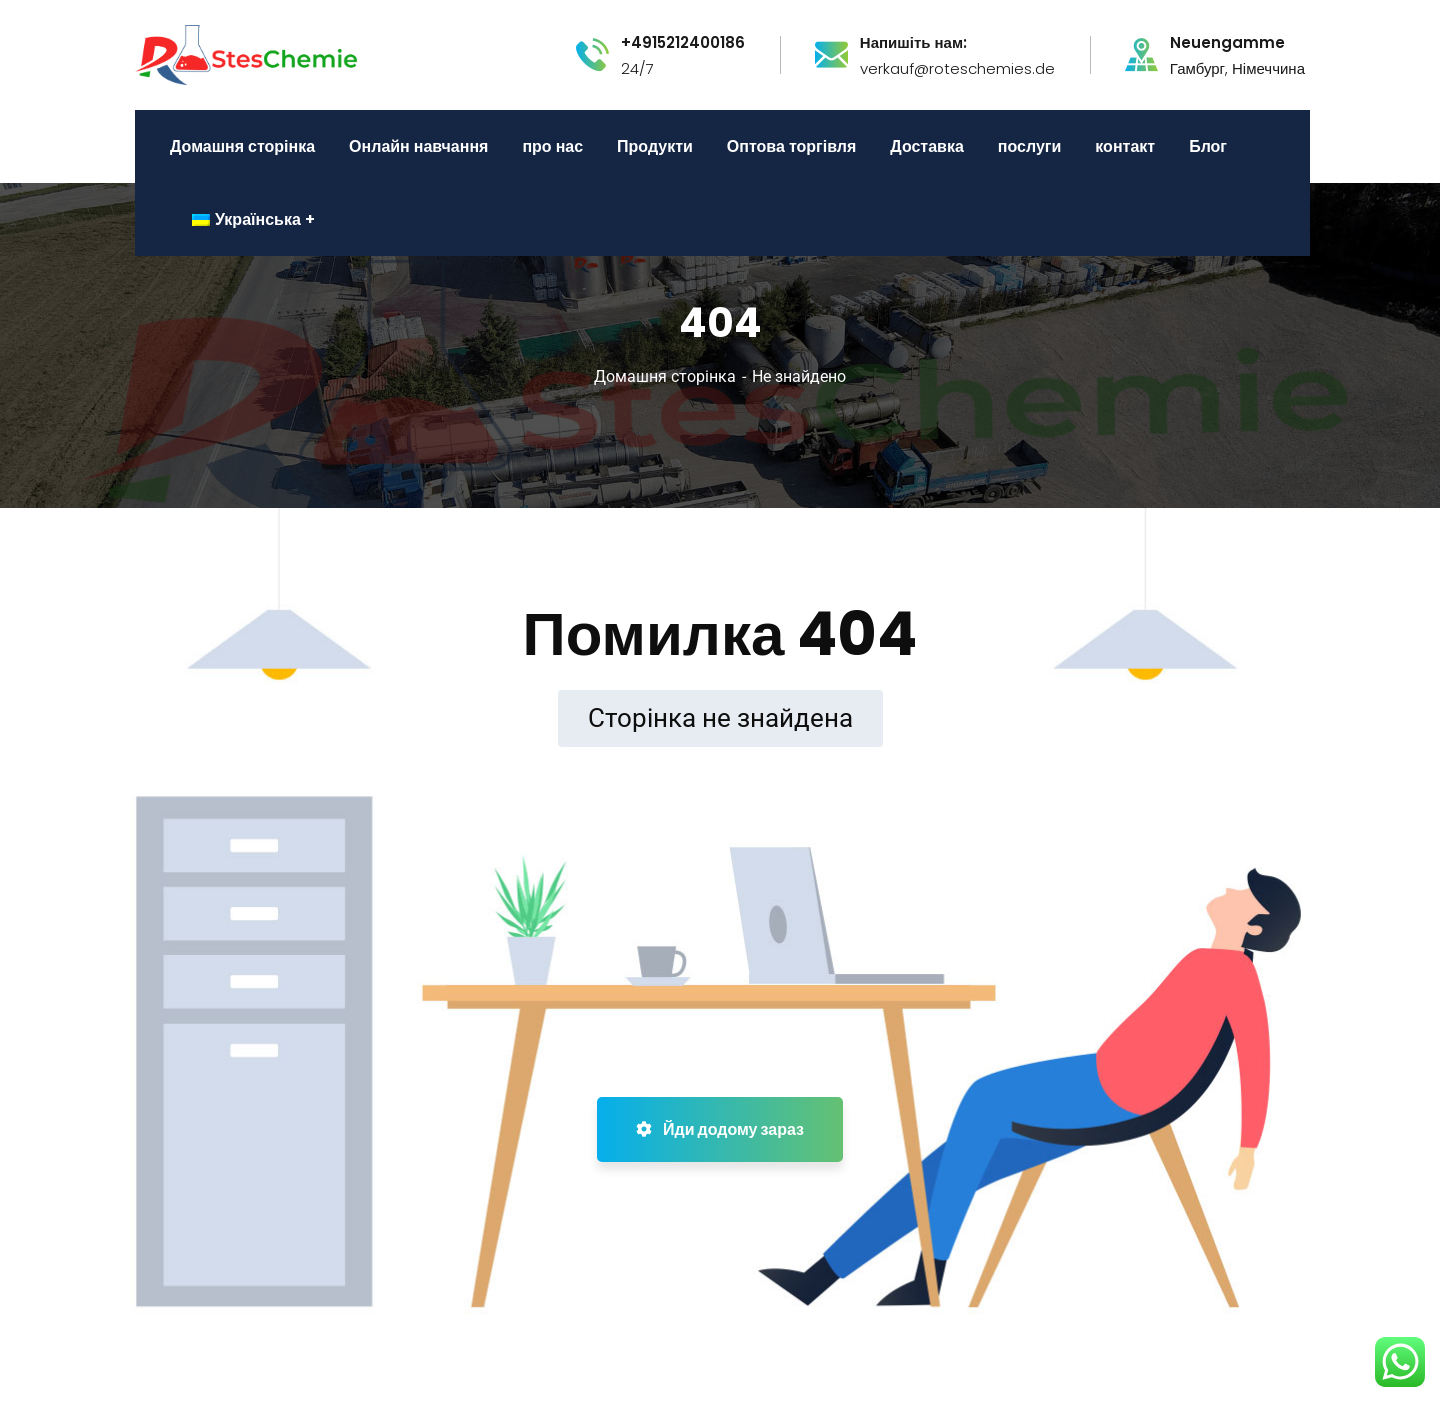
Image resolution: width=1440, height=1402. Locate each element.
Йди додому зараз (720, 1129)
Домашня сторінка (665, 376)
